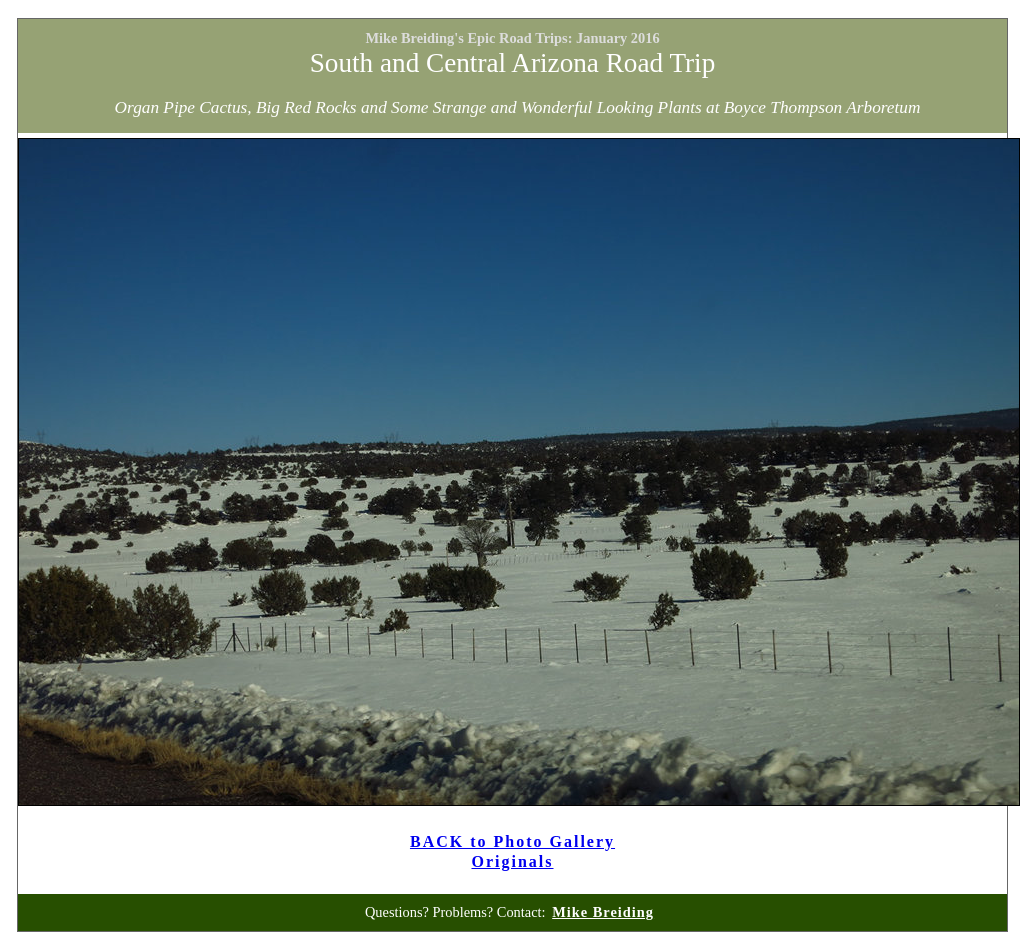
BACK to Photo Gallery (512, 841)
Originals (512, 861)
